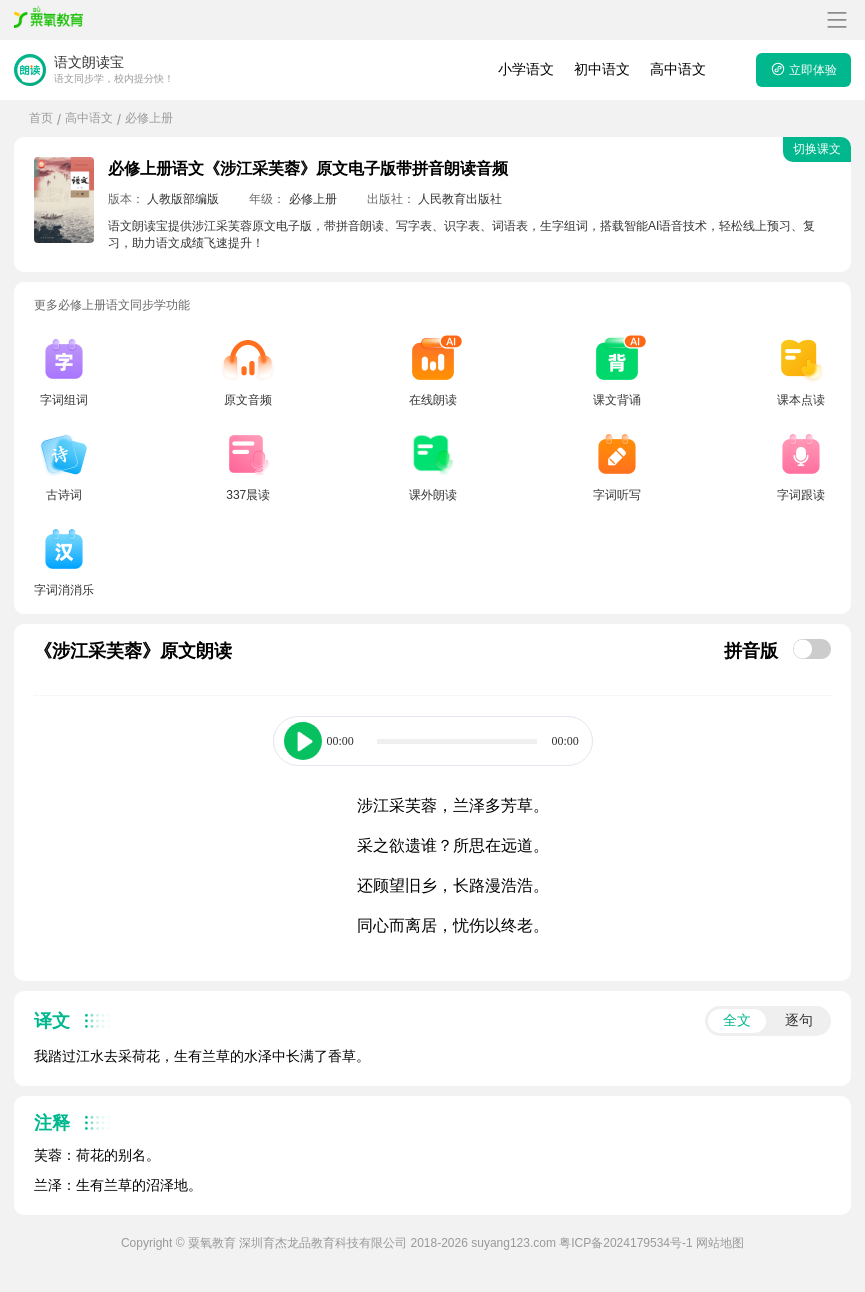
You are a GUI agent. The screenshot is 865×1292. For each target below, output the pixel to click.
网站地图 (720, 1243)
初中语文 (602, 69)
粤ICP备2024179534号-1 (625, 1243)
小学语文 (526, 69)
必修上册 (149, 118)
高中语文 (678, 69)
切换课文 (817, 149)
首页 (41, 118)
